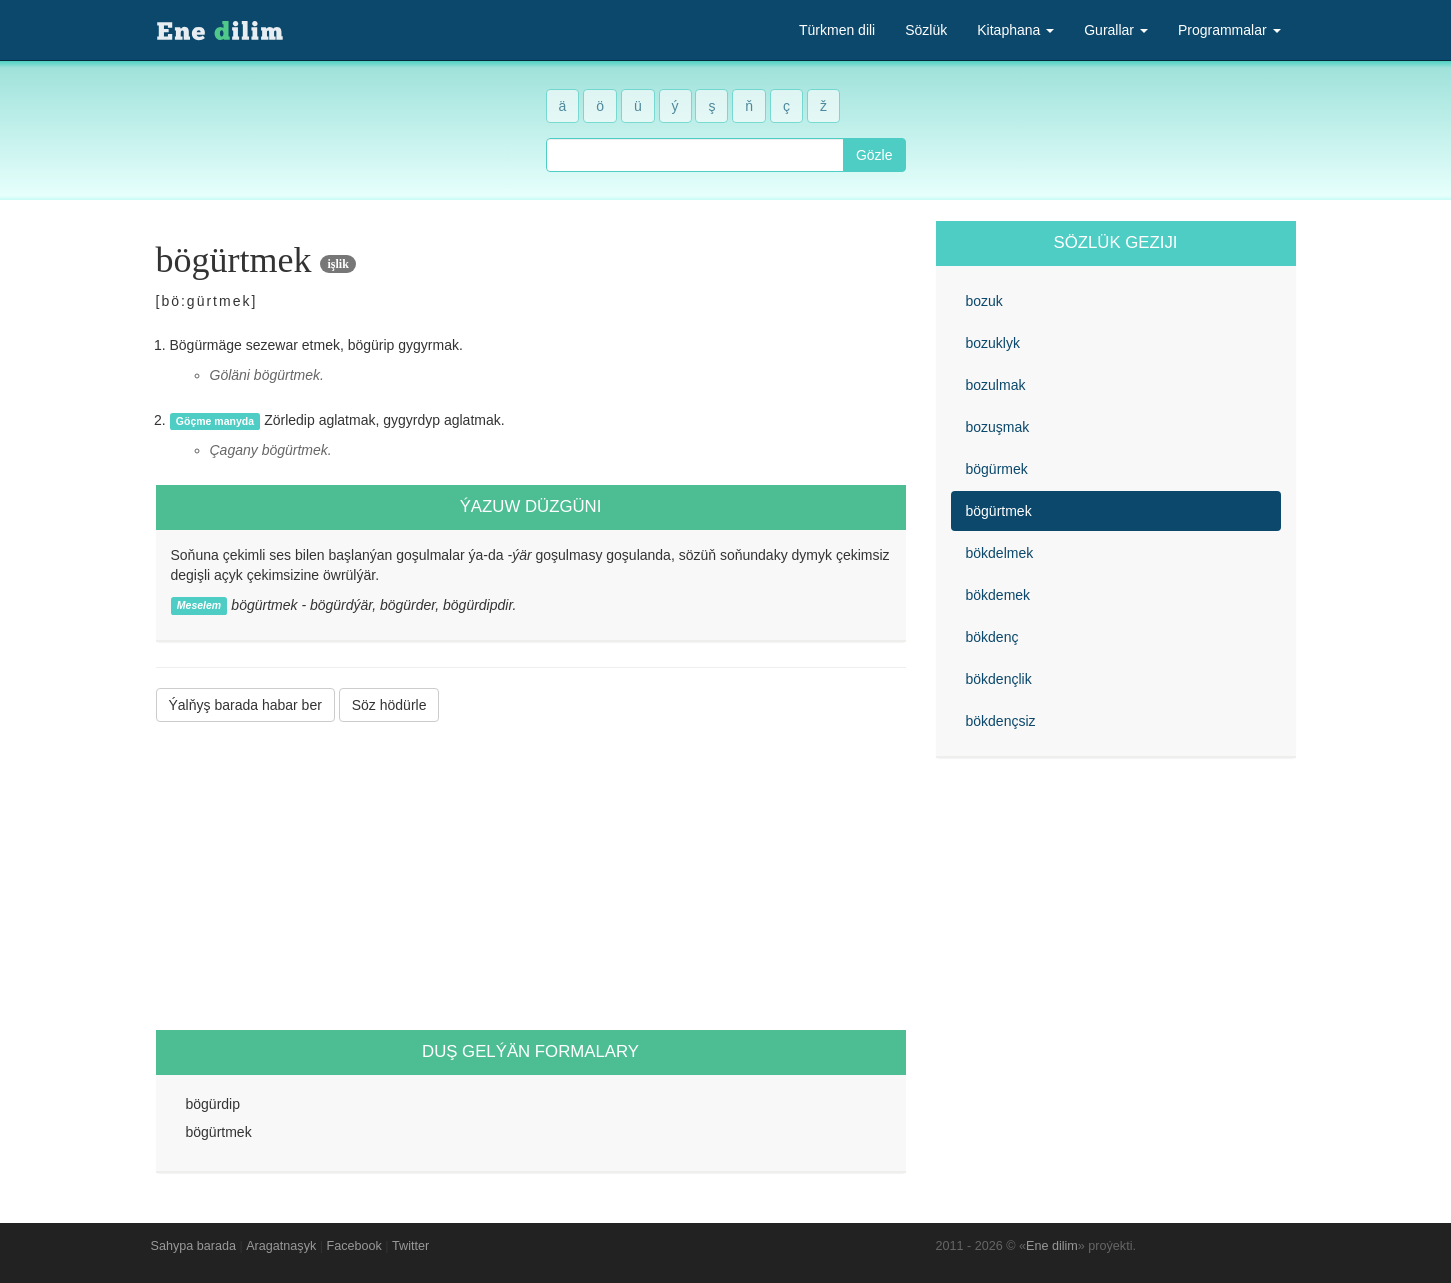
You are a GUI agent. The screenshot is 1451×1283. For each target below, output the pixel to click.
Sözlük (926, 30)
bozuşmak (998, 427)
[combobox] (695, 155)
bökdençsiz (1001, 721)
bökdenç (992, 637)
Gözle (874, 155)
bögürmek (997, 469)
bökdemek (998, 595)
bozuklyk (993, 343)
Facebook (354, 1246)
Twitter (410, 1246)
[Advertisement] (531, 876)
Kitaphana (1015, 30)
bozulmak (996, 385)
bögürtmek (999, 511)
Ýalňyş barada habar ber (245, 705)
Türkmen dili (837, 30)
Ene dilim (1052, 1246)
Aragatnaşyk (281, 1246)
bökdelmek (1000, 553)
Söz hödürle (389, 705)
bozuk (984, 301)
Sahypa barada (193, 1246)
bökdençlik (999, 679)
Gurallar (1116, 30)
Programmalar (1229, 30)
